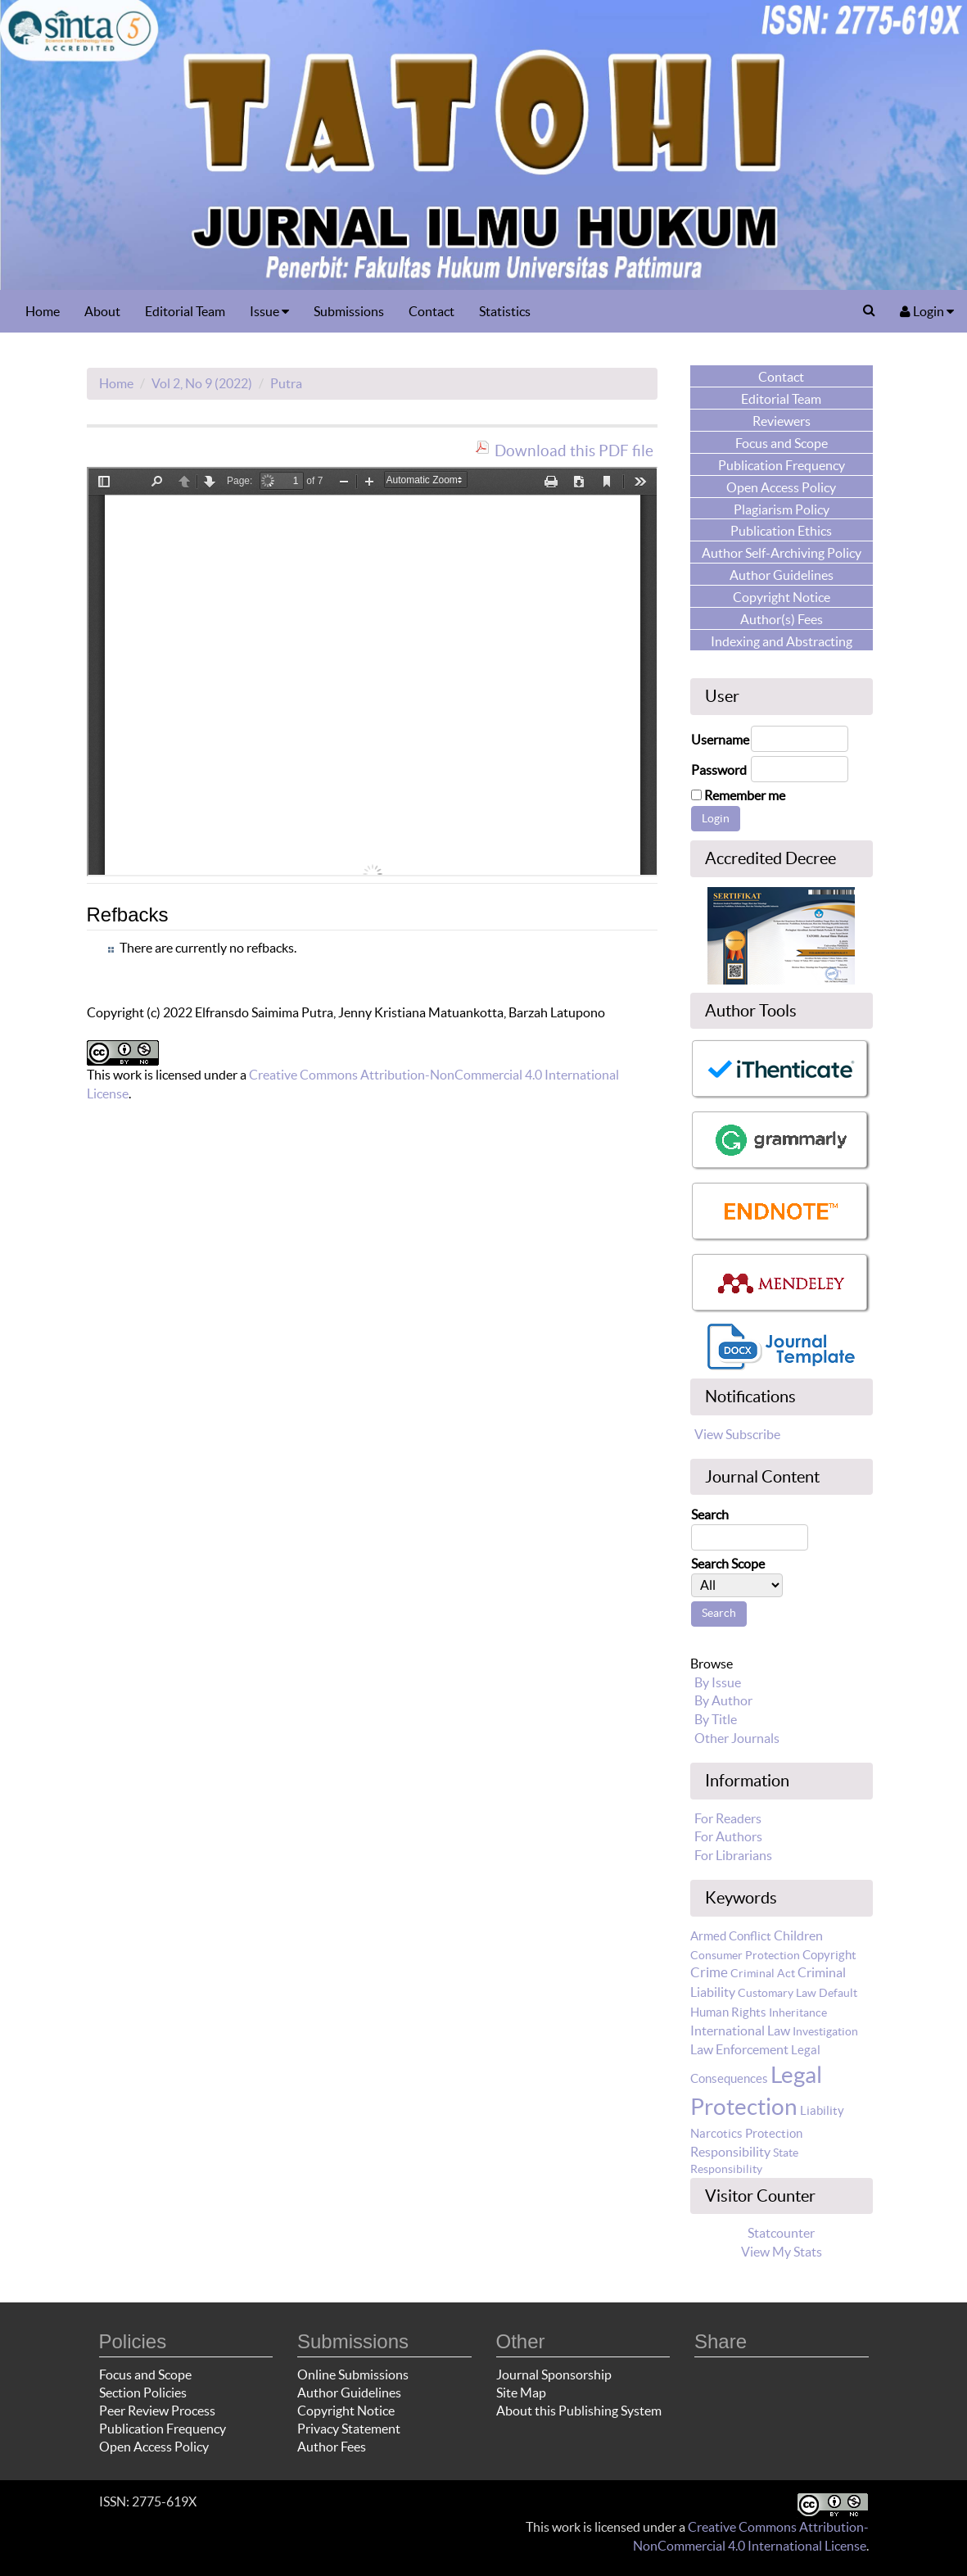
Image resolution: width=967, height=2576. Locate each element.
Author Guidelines (349, 2392)
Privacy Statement (348, 2428)
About (102, 311)
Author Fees (331, 2446)
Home (42, 311)
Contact (431, 311)
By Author (723, 1700)
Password (719, 770)
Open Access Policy (154, 2446)
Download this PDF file (574, 450)
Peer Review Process (157, 2410)
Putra (286, 383)
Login (927, 311)
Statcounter (781, 2232)
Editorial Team (185, 311)
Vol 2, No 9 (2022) (201, 383)
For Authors (728, 1836)
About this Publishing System (579, 2410)
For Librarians (733, 1855)
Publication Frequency (162, 2428)
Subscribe (752, 1434)
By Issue (717, 1682)
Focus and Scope (145, 2374)
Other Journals (736, 1738)
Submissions (349, 311)
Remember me (744, 795)
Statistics (505, 311)
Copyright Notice (346, 2410)
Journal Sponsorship (554, 2374)
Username (720, 739)
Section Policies (143, 2392)
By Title (715, 1719)
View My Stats (781, 2251)
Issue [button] (269, 311)
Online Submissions (353, 2374)
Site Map (521, 2392)
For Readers (727, 1818)
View (708, 1434)
